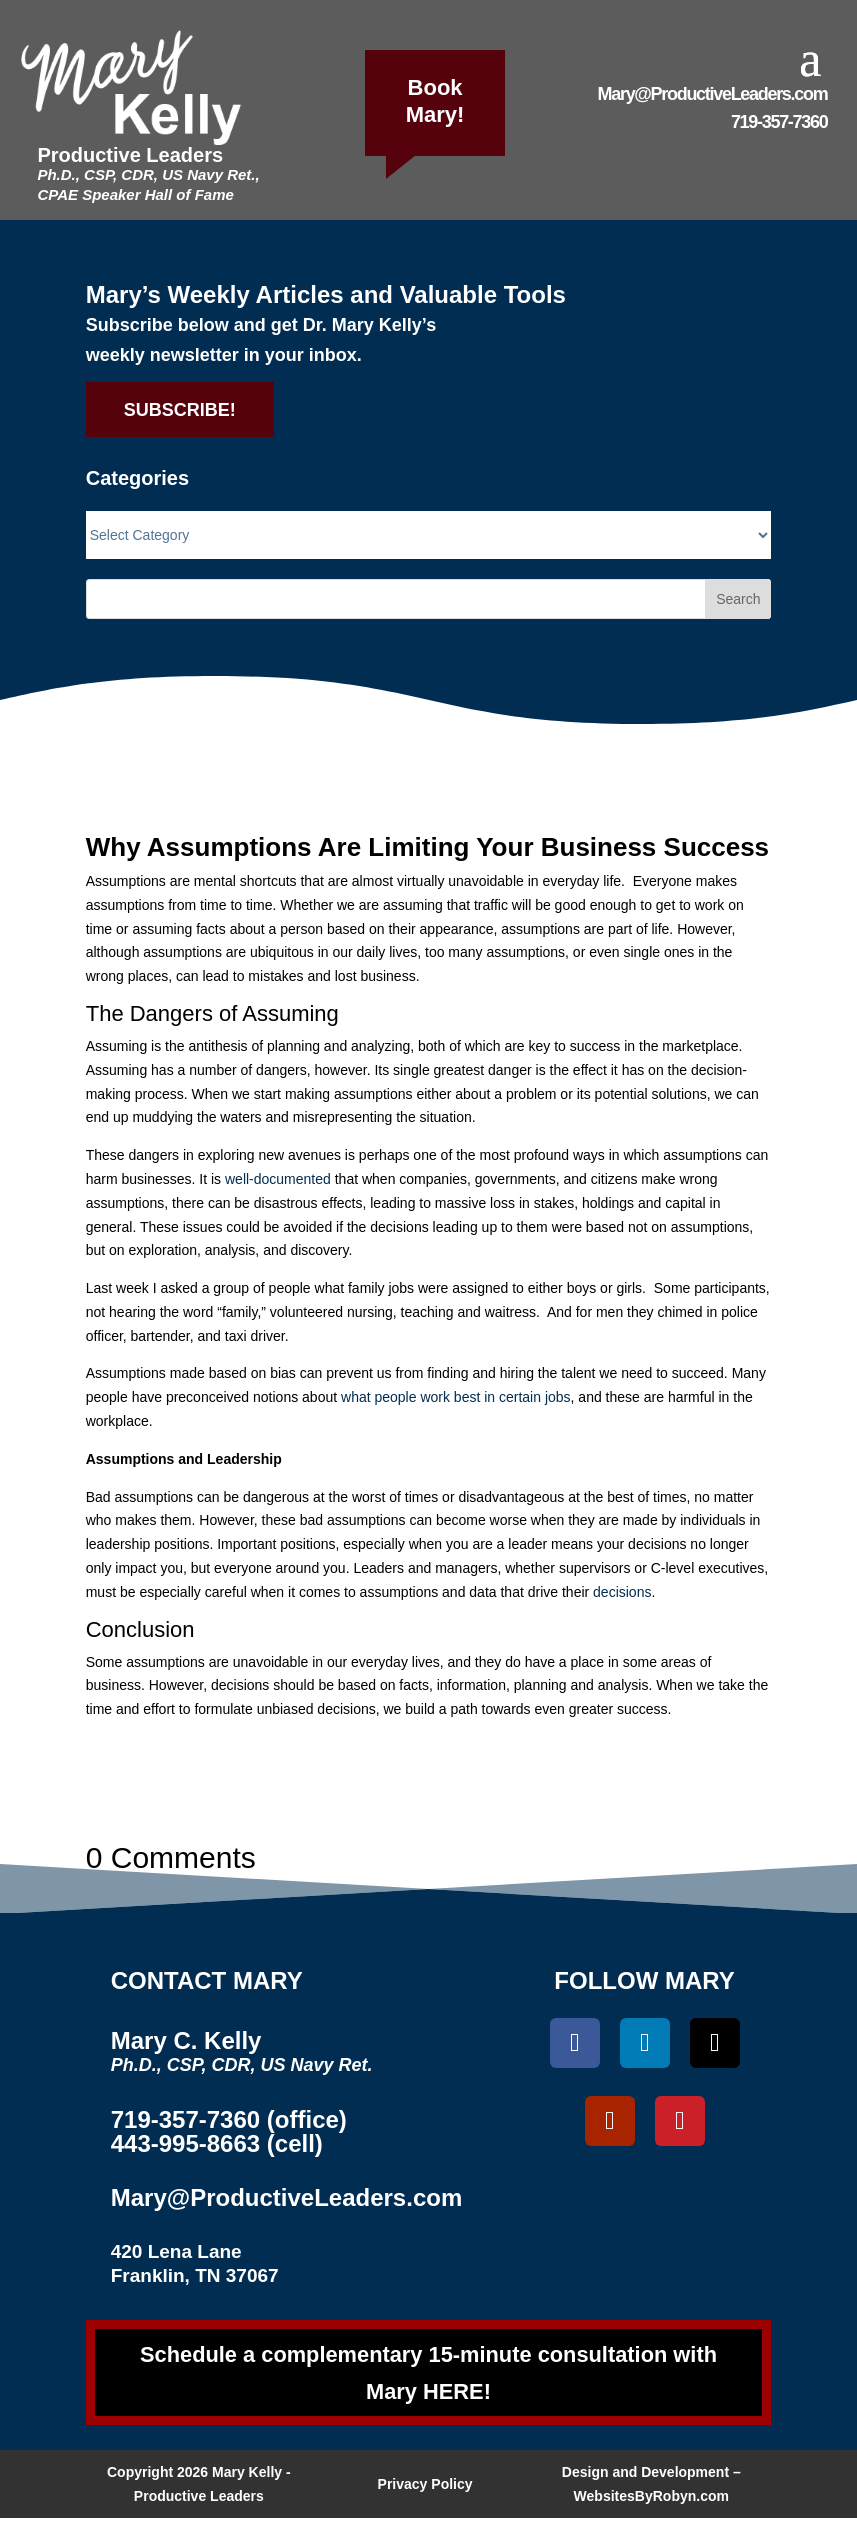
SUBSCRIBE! (180, 410)
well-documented (278, 1179)
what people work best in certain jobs (456, 1397)
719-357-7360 (779, 122)
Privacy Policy (425, 2487)
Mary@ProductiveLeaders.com (713, 94)
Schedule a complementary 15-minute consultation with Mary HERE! (429, 2374)
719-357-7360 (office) (229, 2119)
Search (738, 599)
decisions (622, 1592)
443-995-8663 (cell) (217, 2143)
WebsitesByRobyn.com (651, 2499)
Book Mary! (435, 101)
